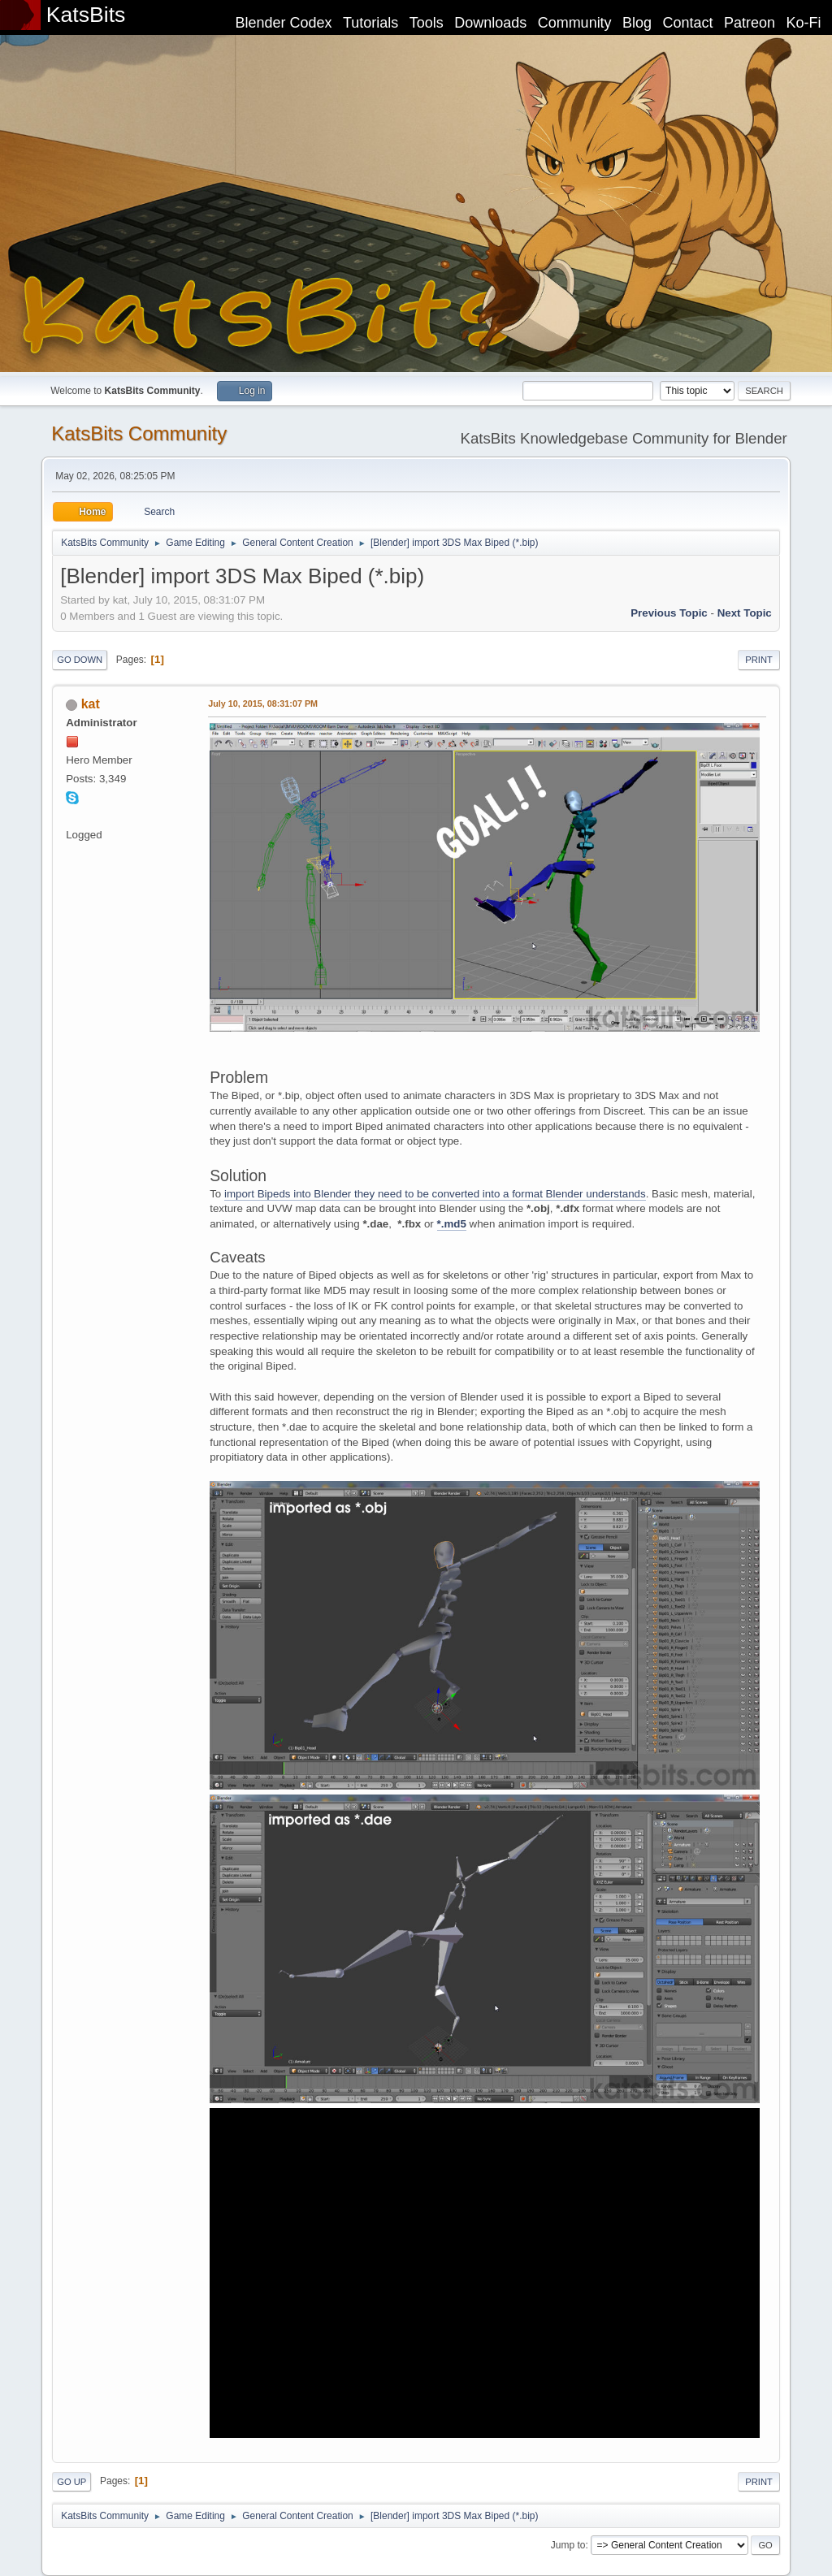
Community (575, 23)
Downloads (490, 23)
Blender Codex (283, 23)
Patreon (749, 23)
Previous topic (669, 613)
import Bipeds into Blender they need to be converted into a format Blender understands (435, 1194)
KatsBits (86, 14)
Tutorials (370, 23)
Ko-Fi (803, 23)
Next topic (744, 613)
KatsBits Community (139, 433)
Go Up (71, 2482)
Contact (688, 23)
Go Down (79, 660)
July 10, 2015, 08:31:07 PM (263, 703)
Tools (427, 23)
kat (90, 704)
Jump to (568, 2545)
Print (759, 660)
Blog (637, 23)
